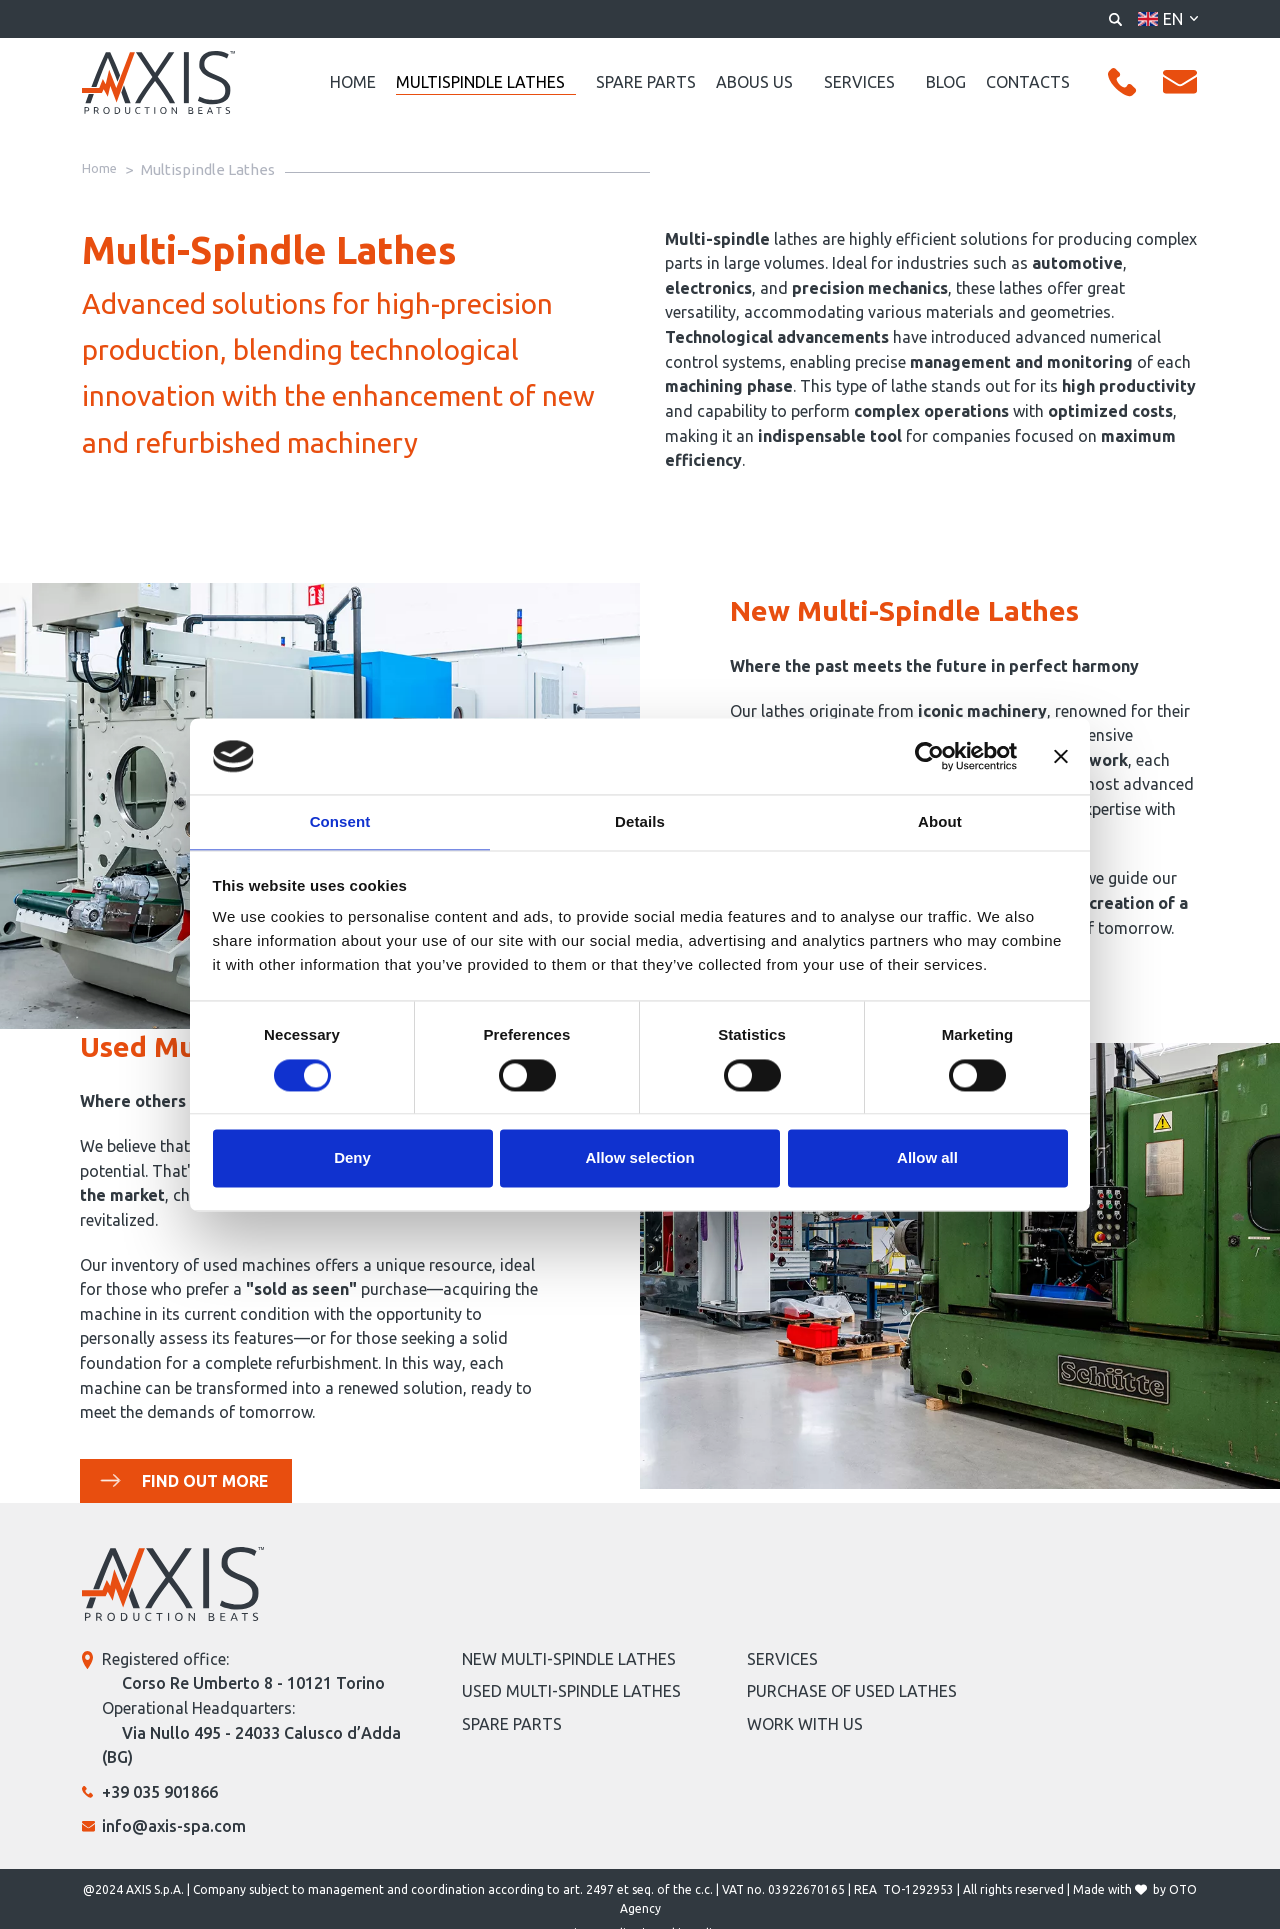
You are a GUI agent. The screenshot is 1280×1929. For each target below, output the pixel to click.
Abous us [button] (754, 82)
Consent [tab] (340, 821)
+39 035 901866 (160, 1793)
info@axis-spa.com (174, 1828)
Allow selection (639, 1159)
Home (353, 82)
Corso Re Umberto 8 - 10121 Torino (253, 1685)
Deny (352, 1159)
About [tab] (940, 821)
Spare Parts (646, 82)
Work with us (805, 1725)
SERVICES (782, 1660)
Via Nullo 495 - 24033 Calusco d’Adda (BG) (251, 1746)
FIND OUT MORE (203, 1482)
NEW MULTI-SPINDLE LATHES (569, 1660)
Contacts (1028, 82)
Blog (946, 82)
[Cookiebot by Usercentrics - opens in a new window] (929, 755)
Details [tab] (640, 821)
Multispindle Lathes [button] (480, 82)
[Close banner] (1061, 755)
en (1173, 19)
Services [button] (859, 82)
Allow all (927, 1159)
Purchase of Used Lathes (852, 1693)
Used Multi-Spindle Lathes (571, 1693)
